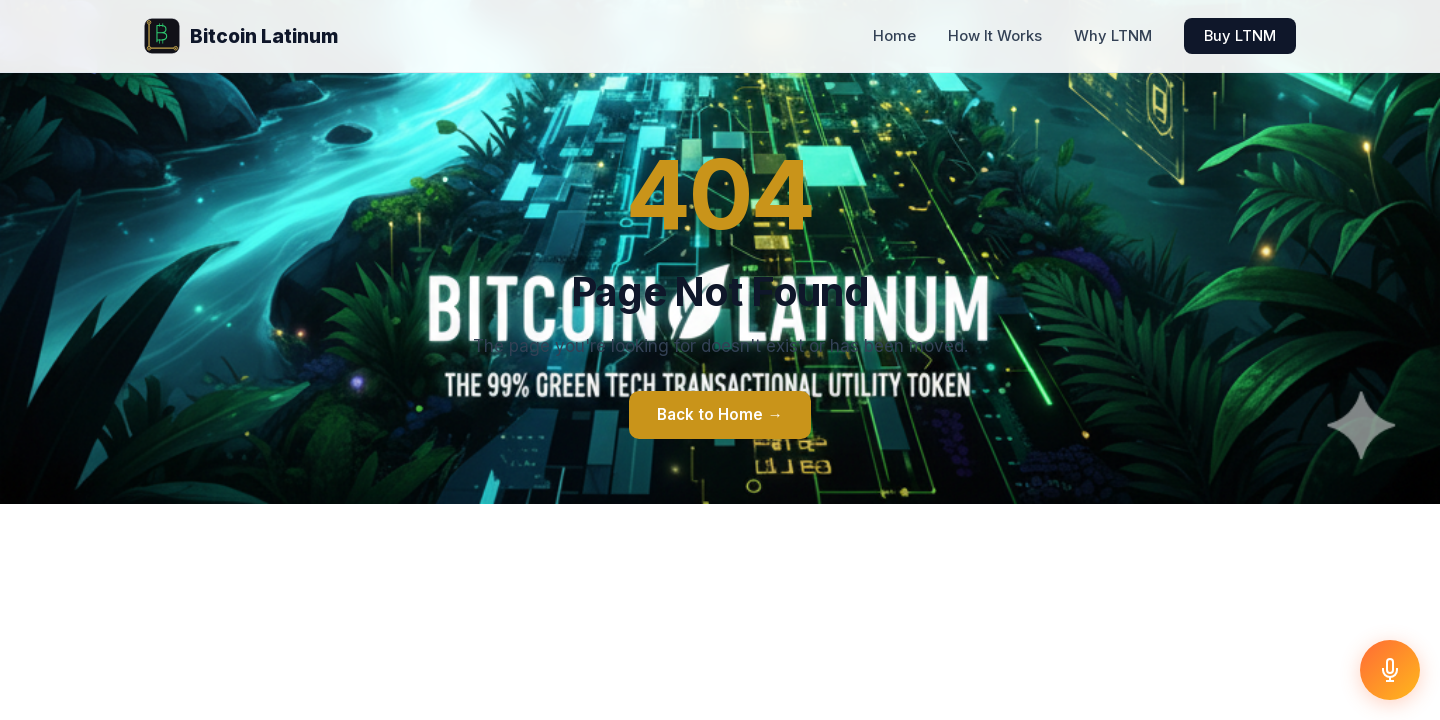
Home (894, 36)
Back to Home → (719, 414)
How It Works (995, 36)
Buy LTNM (1240, 36)
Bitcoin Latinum (241, 36)
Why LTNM (1113, 36)
